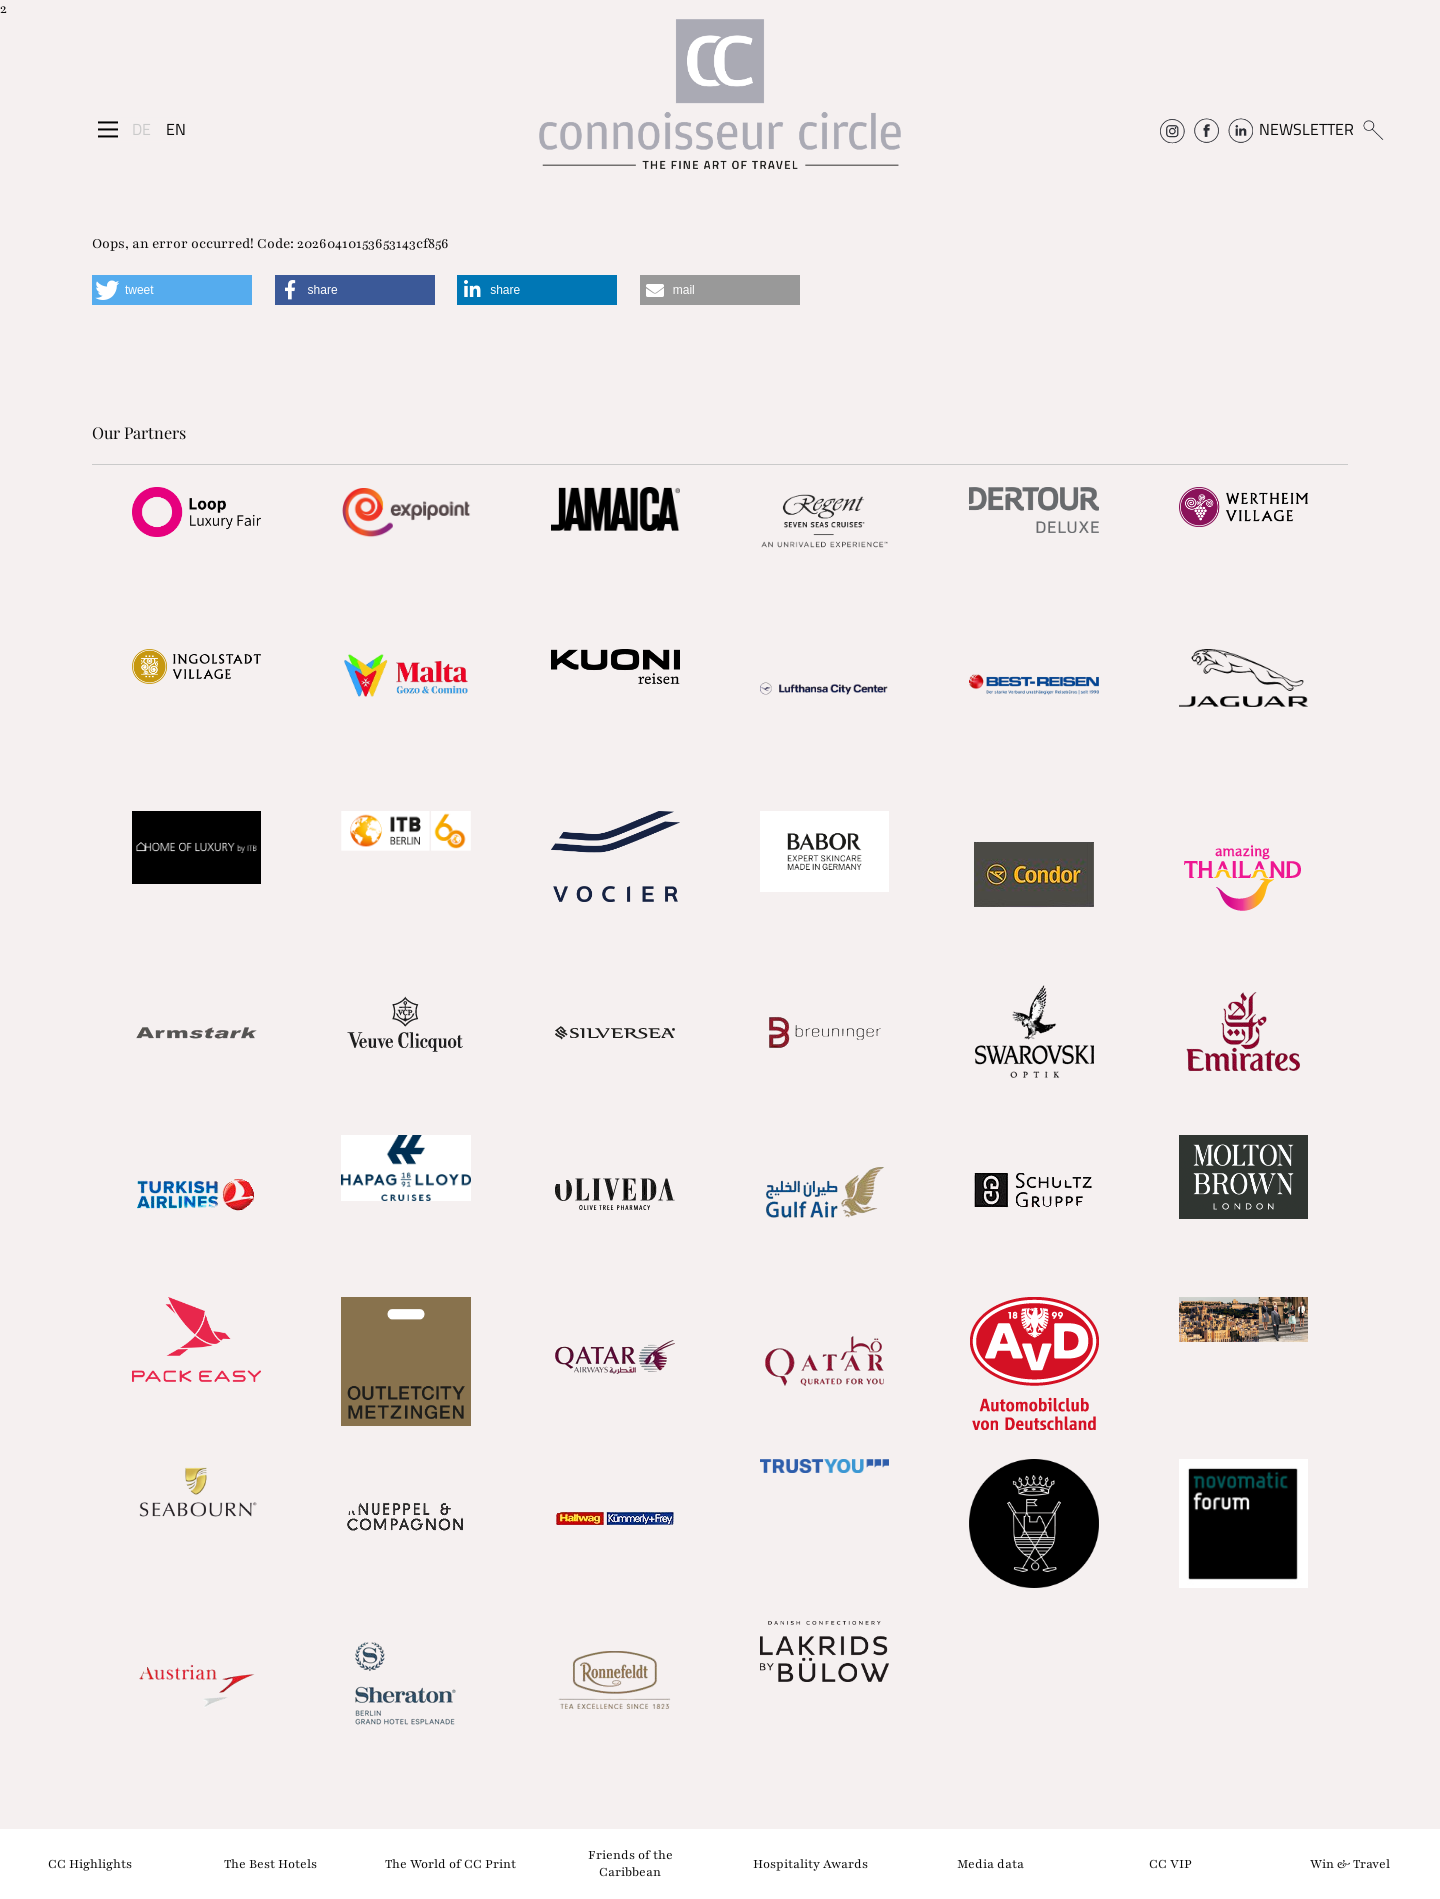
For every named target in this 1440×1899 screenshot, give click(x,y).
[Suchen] (1372, 129)
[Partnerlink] (196, 512)
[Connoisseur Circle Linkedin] (1240, 129)
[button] (172, 290)
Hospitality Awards (810, 1863)
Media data (990, 1863)
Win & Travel (1350, 1863)
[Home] (720, 103)
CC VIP (1170, 1863)
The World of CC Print (450, 1863)
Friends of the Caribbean (630, 1863)
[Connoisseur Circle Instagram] (1172, 129)
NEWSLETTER (1306, 129)
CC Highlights (90, 1863)
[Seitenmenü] (108, 129)
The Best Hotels (270, 1863)
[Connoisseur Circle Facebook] (1206, 129)
